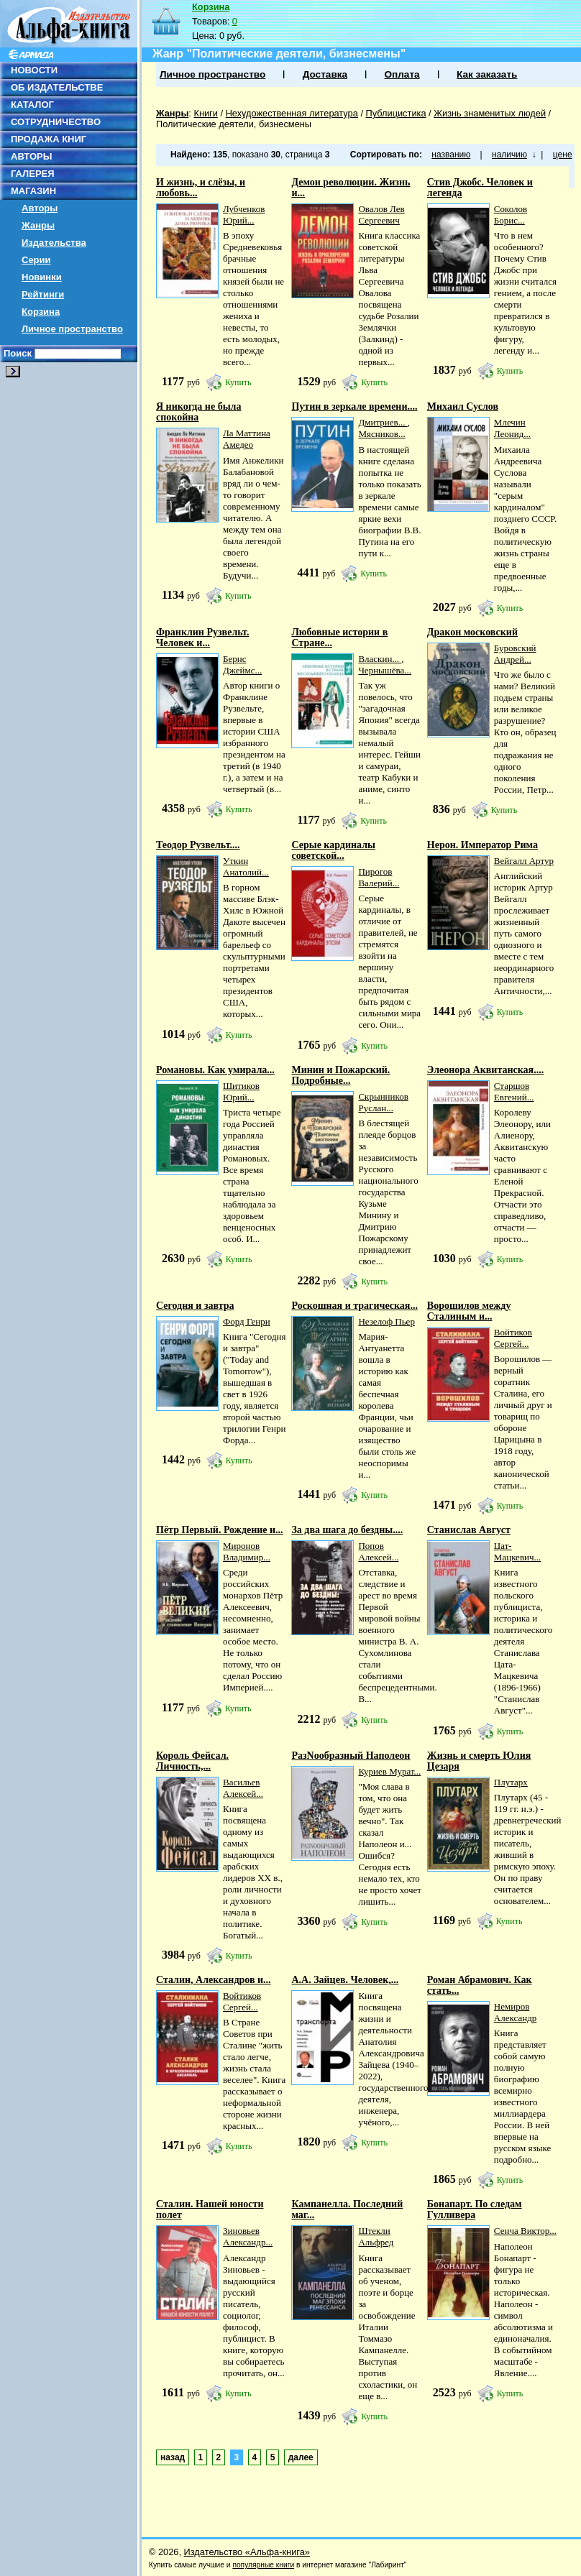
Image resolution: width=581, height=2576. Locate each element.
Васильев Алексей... (243, 1788)
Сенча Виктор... (525, 2230)
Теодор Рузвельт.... (197, 845)
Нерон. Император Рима (482, 845)
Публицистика (396, 113)
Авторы (40, 208)
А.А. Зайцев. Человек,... (344, 1979)
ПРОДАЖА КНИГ (48, 139)
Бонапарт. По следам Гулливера (474, 2209)
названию (450, 155)
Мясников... (381, 433)
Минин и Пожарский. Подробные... (340, 1075)
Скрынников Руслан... (383, 1102)
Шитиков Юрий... (241, 1091)
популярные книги (263, 2565)
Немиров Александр (515, 2012)
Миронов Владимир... (246, 1551)
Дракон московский (472, 632)
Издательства (54, 242)
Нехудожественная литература (292, 113)
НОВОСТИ (34, 70)
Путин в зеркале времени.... (354, 406)
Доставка (325, 74)
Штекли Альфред (375, 2236)
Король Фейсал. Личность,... (192, 1761)
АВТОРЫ (31, 156)
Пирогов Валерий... (378, 877)
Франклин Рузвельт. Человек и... (202, 637)
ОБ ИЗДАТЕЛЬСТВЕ (57, 87)
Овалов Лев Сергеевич (381, 214)
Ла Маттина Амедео (246, 439)
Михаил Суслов (462, 406)
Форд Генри (246, 1321)
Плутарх (511, 1782)
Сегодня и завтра (195, 1305)
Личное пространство (72, 328)
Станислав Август (469, 1529)
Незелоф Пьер (386, 1321)
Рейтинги (43, 294)
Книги (205, 113)
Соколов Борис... (510, 214)
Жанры (38, 225)
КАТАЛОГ (32, 104)
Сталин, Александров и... (213, 1979)
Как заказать (487, 74)
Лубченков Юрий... (244, 214)
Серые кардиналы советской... (333, 850)
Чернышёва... (384, 670)
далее (301, 2457)
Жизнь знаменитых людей (490, 113)
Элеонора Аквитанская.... (485, 1069)
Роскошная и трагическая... (354, 1305)
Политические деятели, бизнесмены (233, 124)
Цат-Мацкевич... (517, 1551)
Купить (238, 382)
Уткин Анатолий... (246, 866)
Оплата (401, 74)
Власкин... (379, 658)
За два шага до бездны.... (347, 1529)
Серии (36, 259)
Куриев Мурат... (389, 1771)
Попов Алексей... (378, 1551)
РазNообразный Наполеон (350, 1755)
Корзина (41, 311)
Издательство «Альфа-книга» (247, 2552)
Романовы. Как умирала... (215, 1069)
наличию (509, 155)
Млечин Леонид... (512, 428)
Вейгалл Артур (524, 860)
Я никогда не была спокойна (198, 412)
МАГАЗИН (33, 190)
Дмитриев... (382, 422)
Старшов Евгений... (514, 1091)
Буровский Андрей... (515, 654)
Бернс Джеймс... (242, 664)
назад (172, 2457)
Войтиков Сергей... (513, 1338)
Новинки (42, 277)
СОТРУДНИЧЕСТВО (56, 121)
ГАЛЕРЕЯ (33, 173)
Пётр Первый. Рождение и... (219, 1529)
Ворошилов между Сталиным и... (469, 1311)
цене (562, 155)
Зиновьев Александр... (248, 2236)
